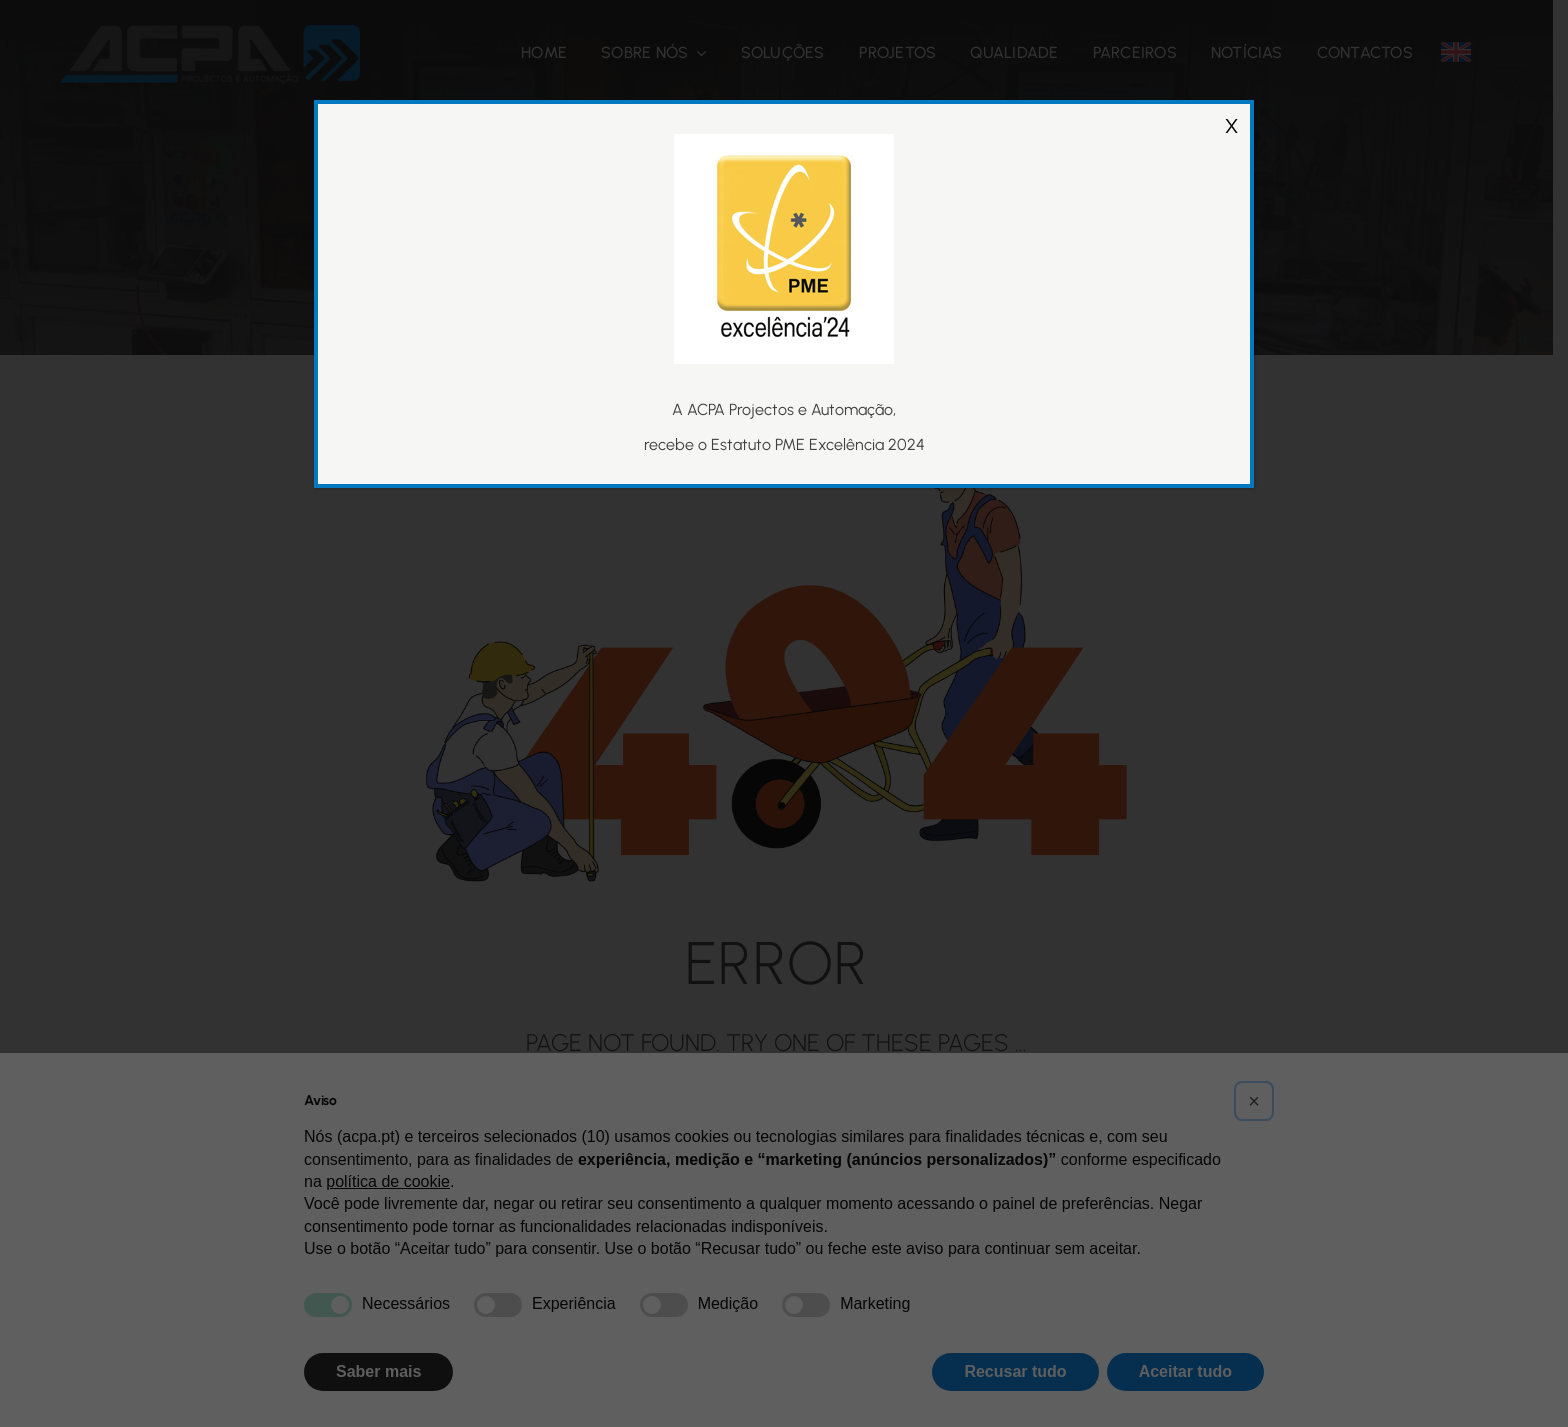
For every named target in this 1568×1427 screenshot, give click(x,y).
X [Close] (1231, 108)
